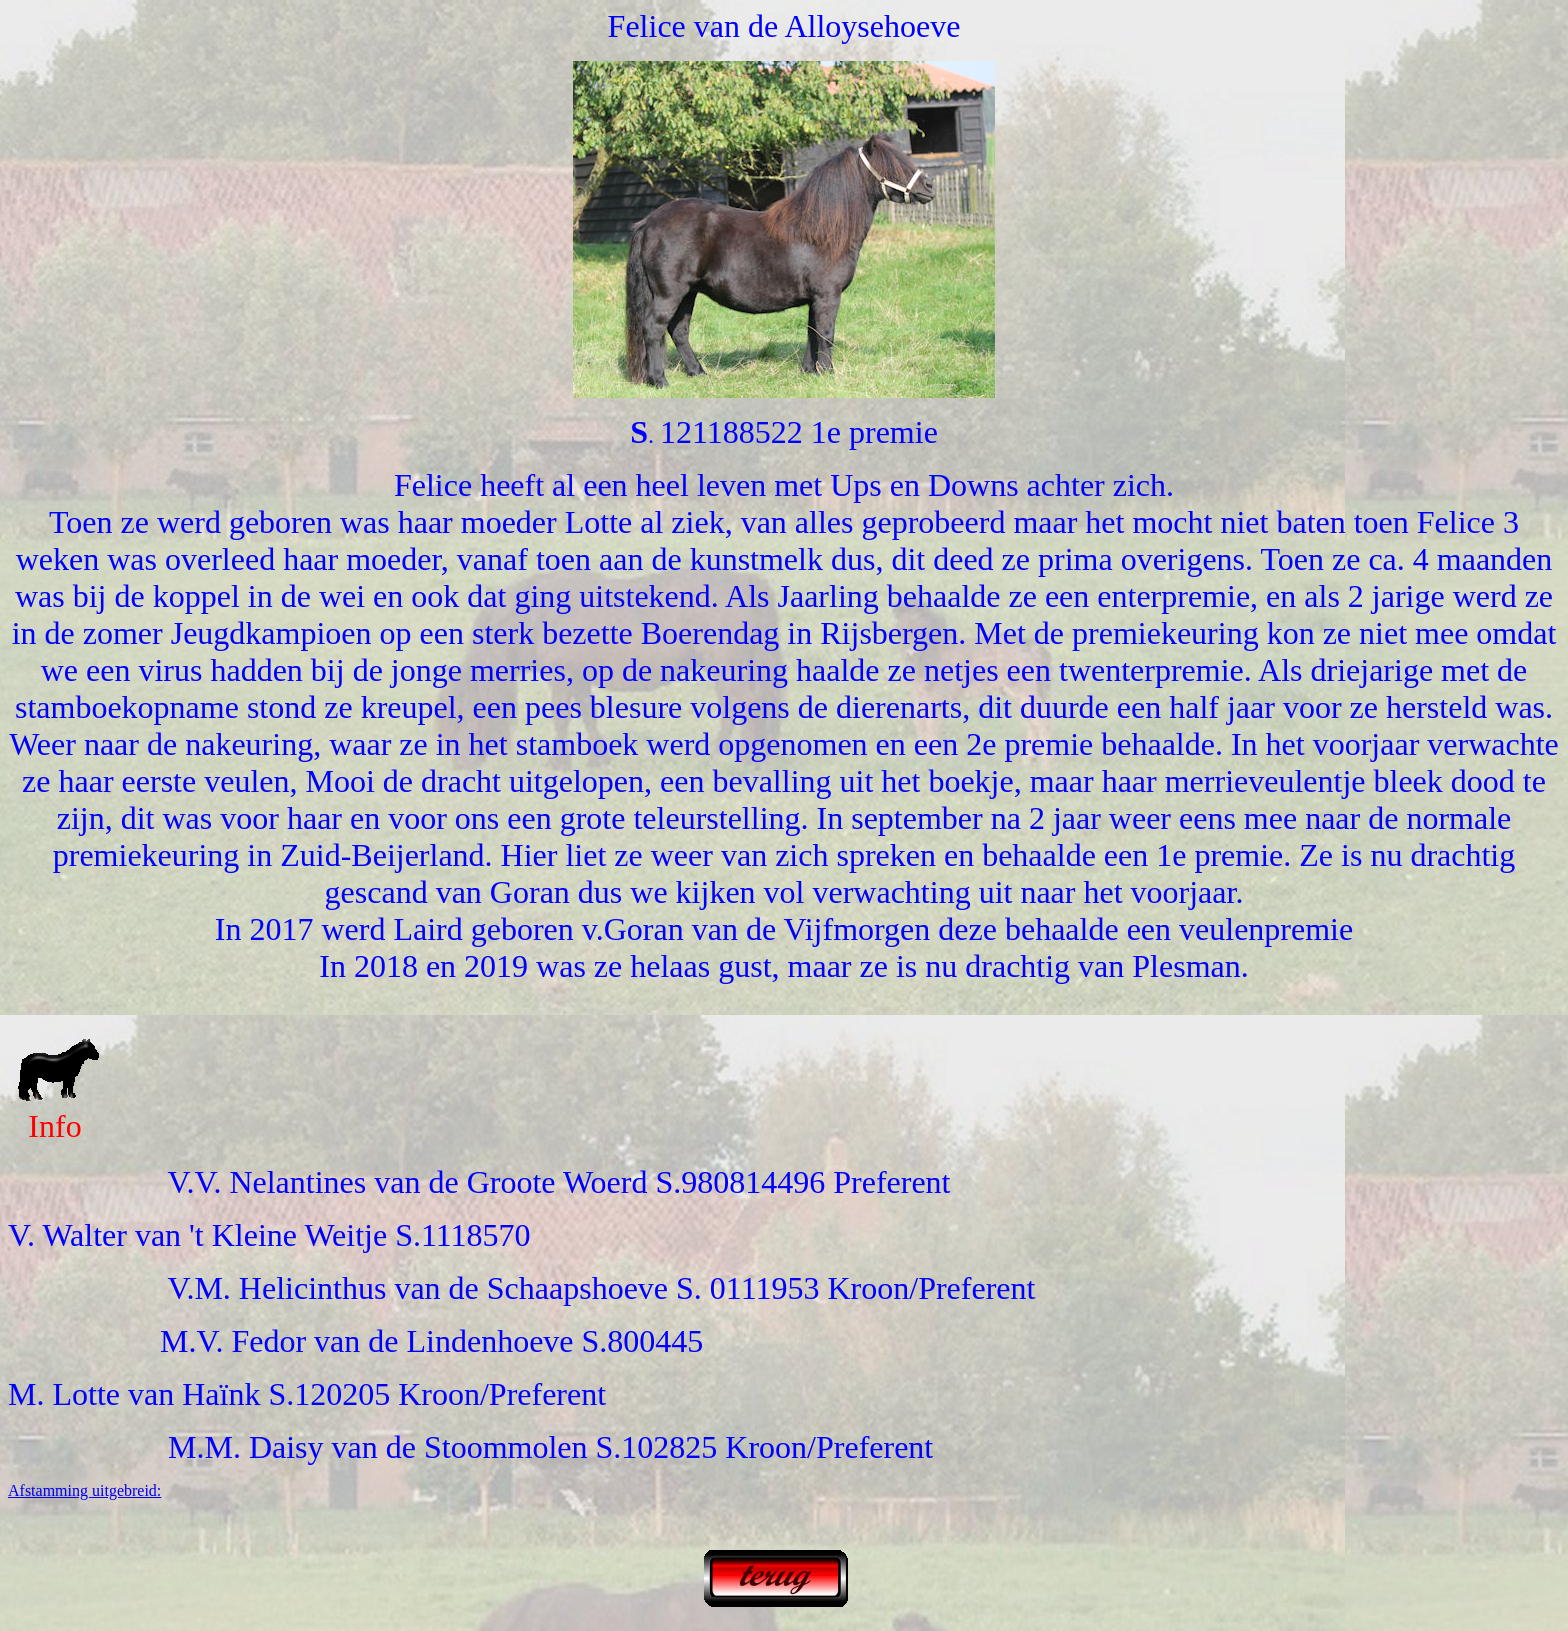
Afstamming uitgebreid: (84, 1490)
